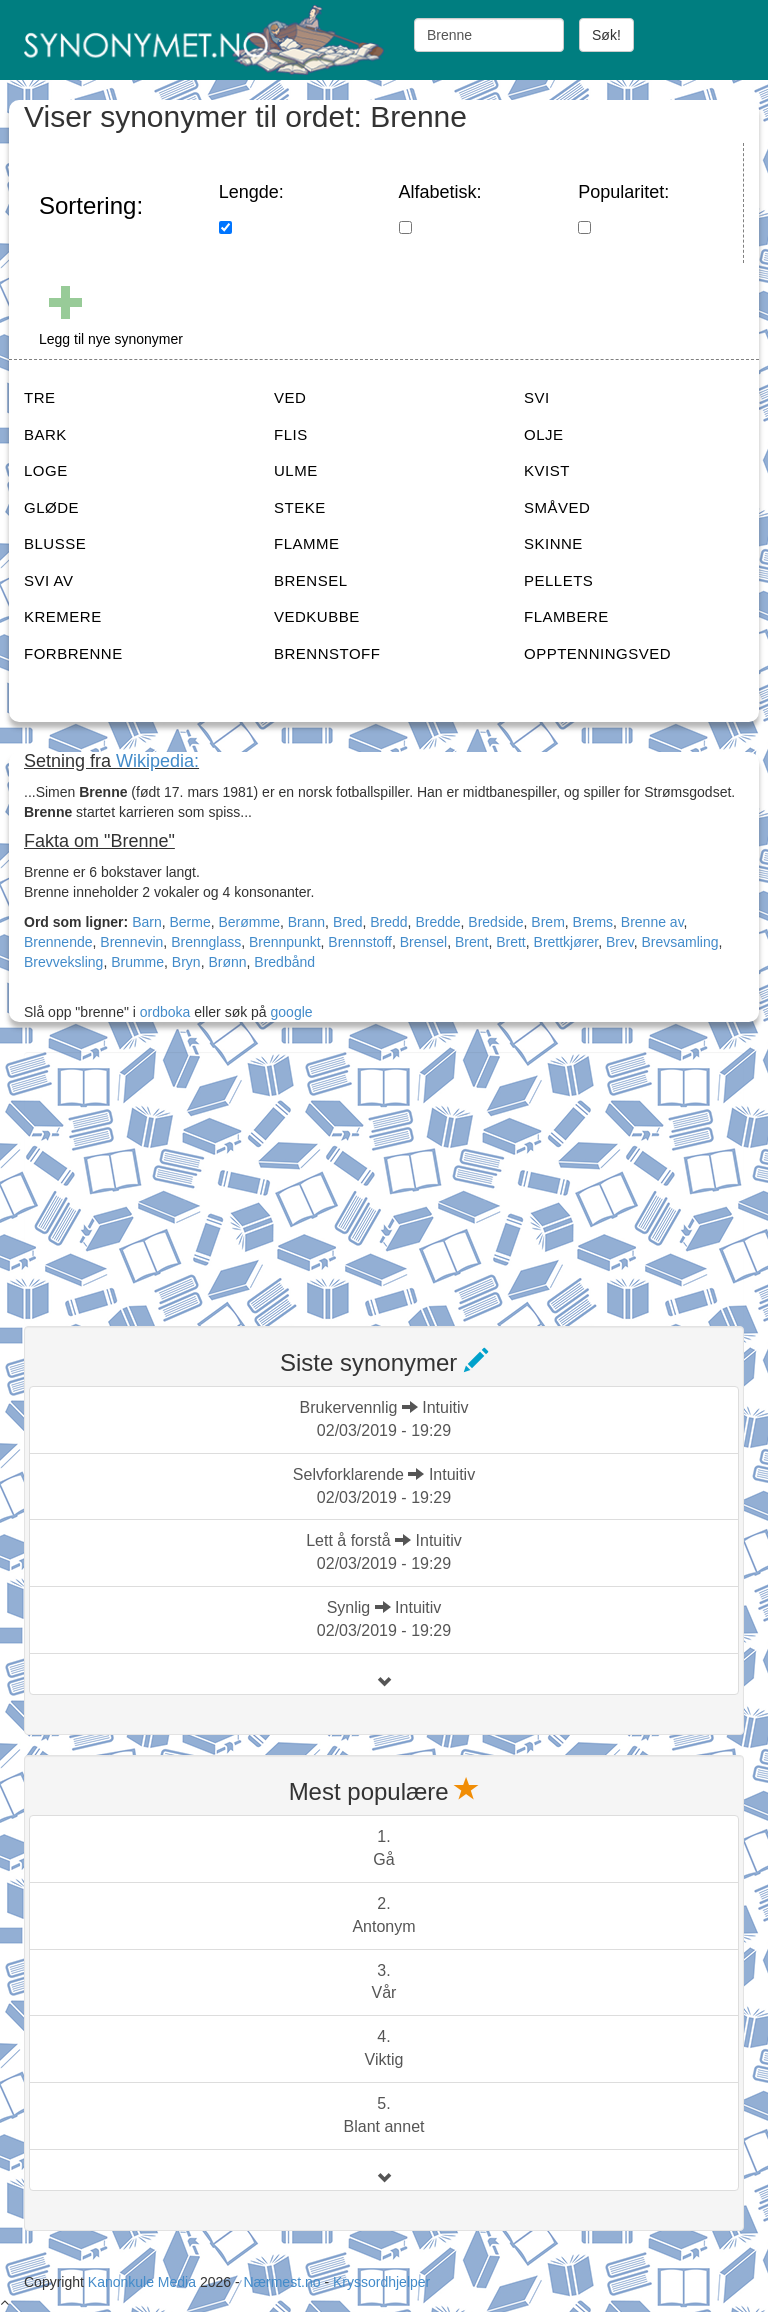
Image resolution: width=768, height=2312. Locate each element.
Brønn (227, 962)
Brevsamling (679, 942)
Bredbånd (284, 962)
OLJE (544, 434)
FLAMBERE (566, 616)
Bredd (388, 922)
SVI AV (48, 580)
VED (290, 397)
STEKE (300, 507)
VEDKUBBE (317, 616)
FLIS (291, 434)
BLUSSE (55, 543)
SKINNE (553, 543)
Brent (471, 942)
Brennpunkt (285, 942)
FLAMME (307, 543)
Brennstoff (360, 942)
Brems (593, 922)
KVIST (547, 470)
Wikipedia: (157, 761)
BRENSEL (311, 580)
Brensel (423, 942)
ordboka (163, 1012)
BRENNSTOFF (327, 653)
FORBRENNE (73, 653)
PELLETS (558, 580)
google (292, 1012)
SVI (537, 397)
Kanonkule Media (144, 2282)
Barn (147, 922)
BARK (45, 434)
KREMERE (63, 616)
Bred (348, 922)
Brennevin (131, 942)
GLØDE (51, 507)
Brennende (58, 942)
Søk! (606, 35)
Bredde (437, 922)
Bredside (495, 922)
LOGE (46, 470)
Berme (189, 922)
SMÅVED (557, 507)
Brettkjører (566, 942)
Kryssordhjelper (381, 2282)
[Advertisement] (174, 1177)
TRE (40, 397)
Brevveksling (63, 962)
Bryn (186, 962)
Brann (306, 922)
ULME (296, 470)
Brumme (137, 962)
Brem (547, 922)
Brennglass (206, 942)
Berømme (249, 922)
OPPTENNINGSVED (597, 653)
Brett (511, 942)
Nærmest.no (281, 2282)
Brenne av (652, 922)
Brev (620, 942)
